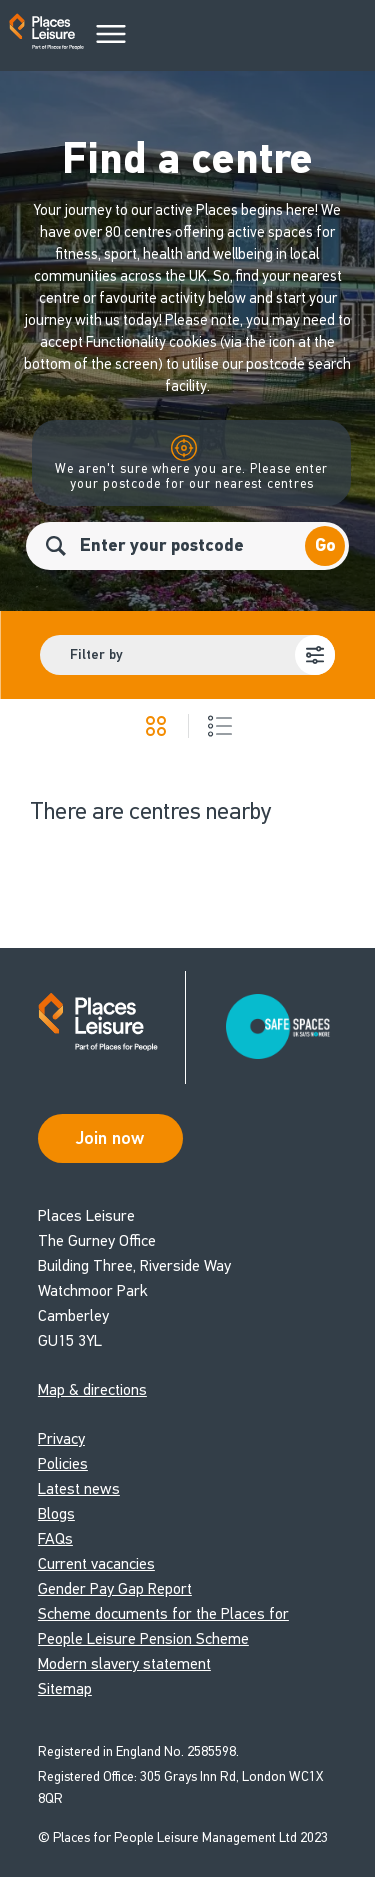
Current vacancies (96, 1563)
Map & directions (92, 1389)
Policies (63, 1463)
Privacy (61, 1438)
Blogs (56, 1513)
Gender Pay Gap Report (115, 1588)
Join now (110, 1138)
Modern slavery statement (124, 1663)
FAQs (55, 1538)
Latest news (79, 1488)
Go (325, 545)
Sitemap (65, 1688)
